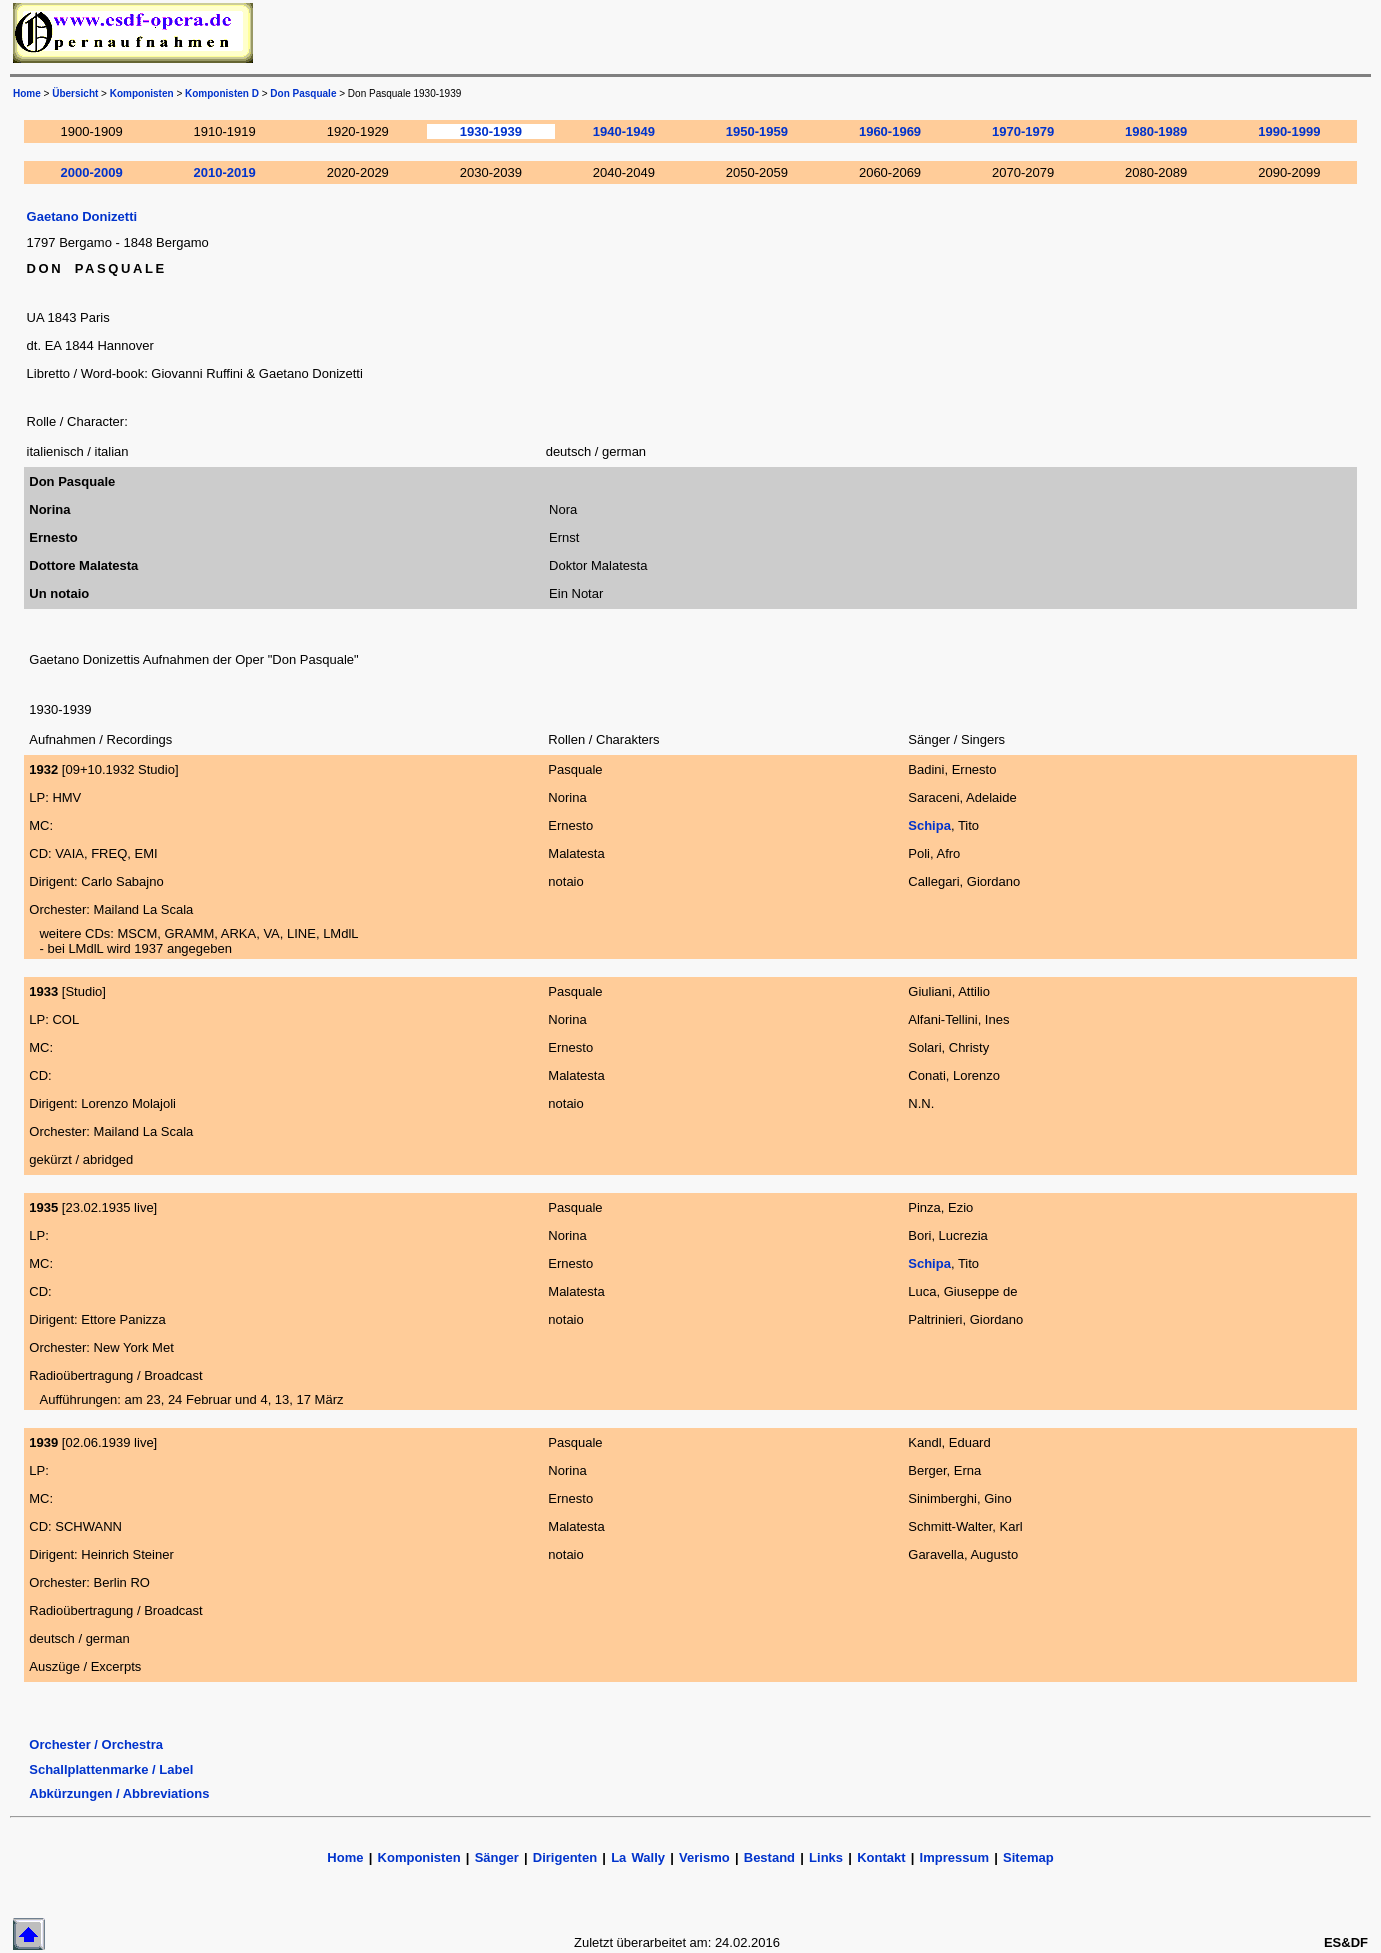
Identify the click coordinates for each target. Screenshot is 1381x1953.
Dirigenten (565, 1857)
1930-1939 (491, 131)
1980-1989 (1156, 131)
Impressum (954, 1857)
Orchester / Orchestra (96, 1744)
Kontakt (884, 1857)
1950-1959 (757, 131)
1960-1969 (890, 131)
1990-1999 (1289, 131)
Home (27, 93)
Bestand (769, 1857)
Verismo (704, 1857)
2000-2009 (92, 172)
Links (826, 1857)
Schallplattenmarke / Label (111, 1769)
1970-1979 (1023, 131)
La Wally (638, 1857)
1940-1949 (624, 131)
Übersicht (75, 93)
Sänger (497, 1857)
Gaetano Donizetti (82, 216)
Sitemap (1028, 1857)
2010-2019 (225, 172)
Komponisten (142, 93)
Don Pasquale (303, 93)
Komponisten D (222, 93)
